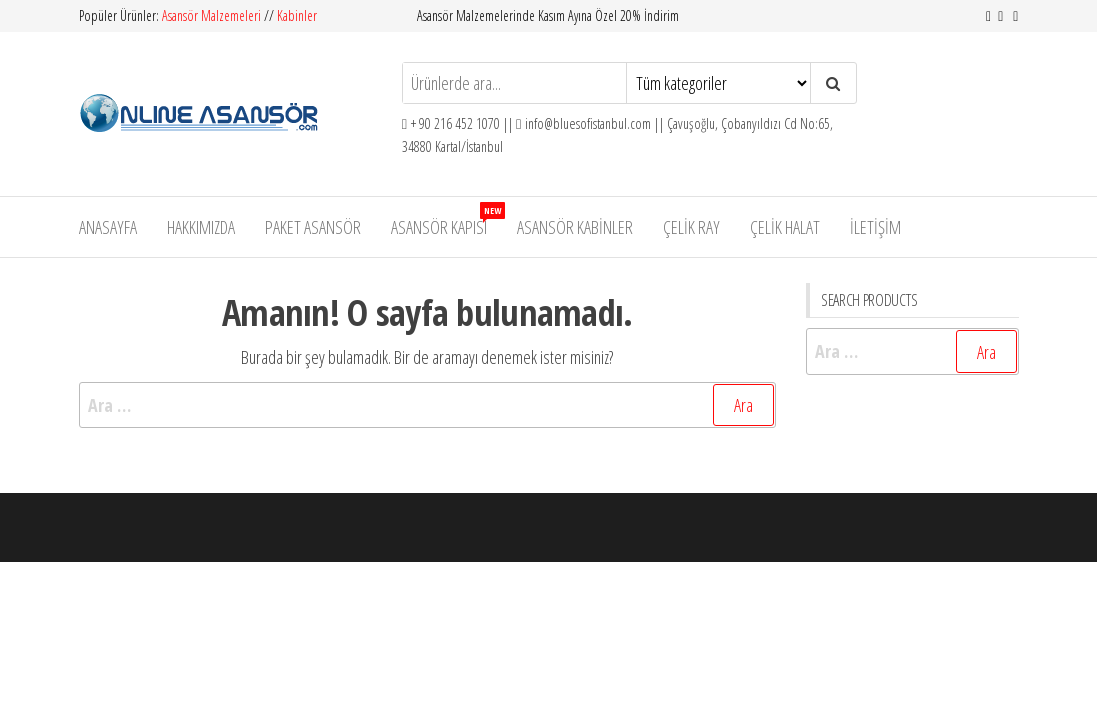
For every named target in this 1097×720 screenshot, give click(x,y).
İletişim (875, 227)
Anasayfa (108, 227)
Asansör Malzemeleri (213, 15)
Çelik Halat (785, 227)
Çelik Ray (691, 227)
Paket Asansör (313, 227)
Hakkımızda (201, 227)
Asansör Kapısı (446, 220)
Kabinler (297, 15)
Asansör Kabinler (575, 227)
